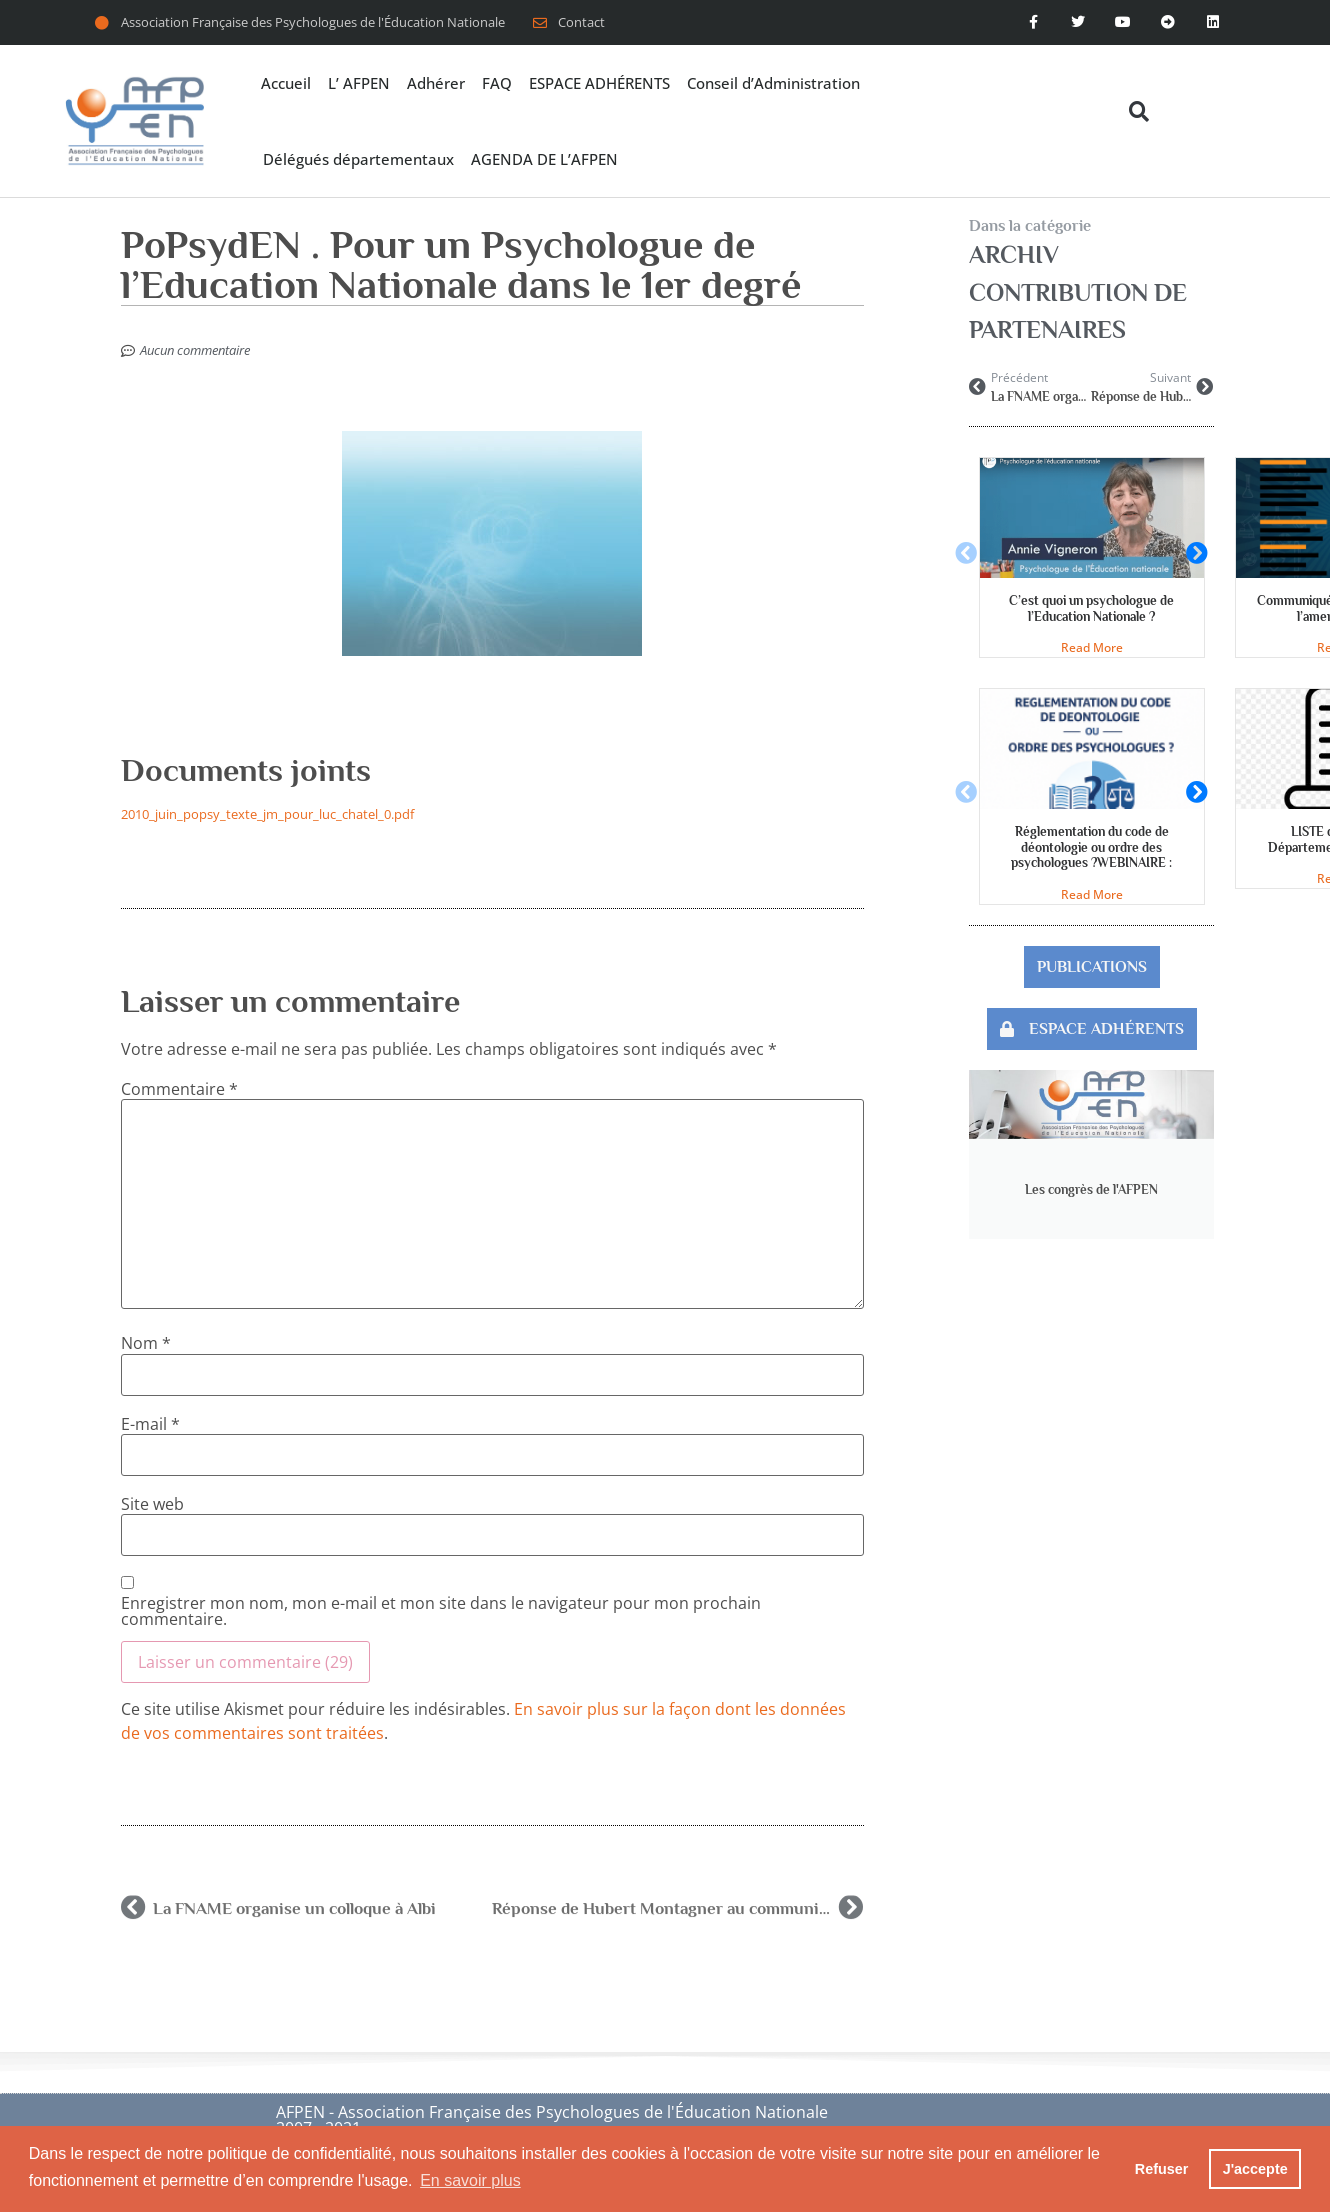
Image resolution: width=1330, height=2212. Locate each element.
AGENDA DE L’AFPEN (544, 159)
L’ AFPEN (359, 83)
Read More (1092, 647)
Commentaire (179, 1089)
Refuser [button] (1162, 2169)
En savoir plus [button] (470, 2180)
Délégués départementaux (358, 159)
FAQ (497, 83)
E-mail (150, 1424)
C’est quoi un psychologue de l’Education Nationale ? (1091, 608)
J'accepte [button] (1255, 2169)
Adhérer (436, 83)
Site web (152, 1504)
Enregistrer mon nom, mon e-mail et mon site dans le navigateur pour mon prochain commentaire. (441, 1611)
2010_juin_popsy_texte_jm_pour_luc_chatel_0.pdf (267, 814)
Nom (146, 1343)
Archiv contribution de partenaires (1078, 292)
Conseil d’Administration (773, 83)
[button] (1138, 111)
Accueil (286, 83)
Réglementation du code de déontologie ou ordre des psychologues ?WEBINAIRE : (1091, 847)
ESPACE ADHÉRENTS (599, 83)
